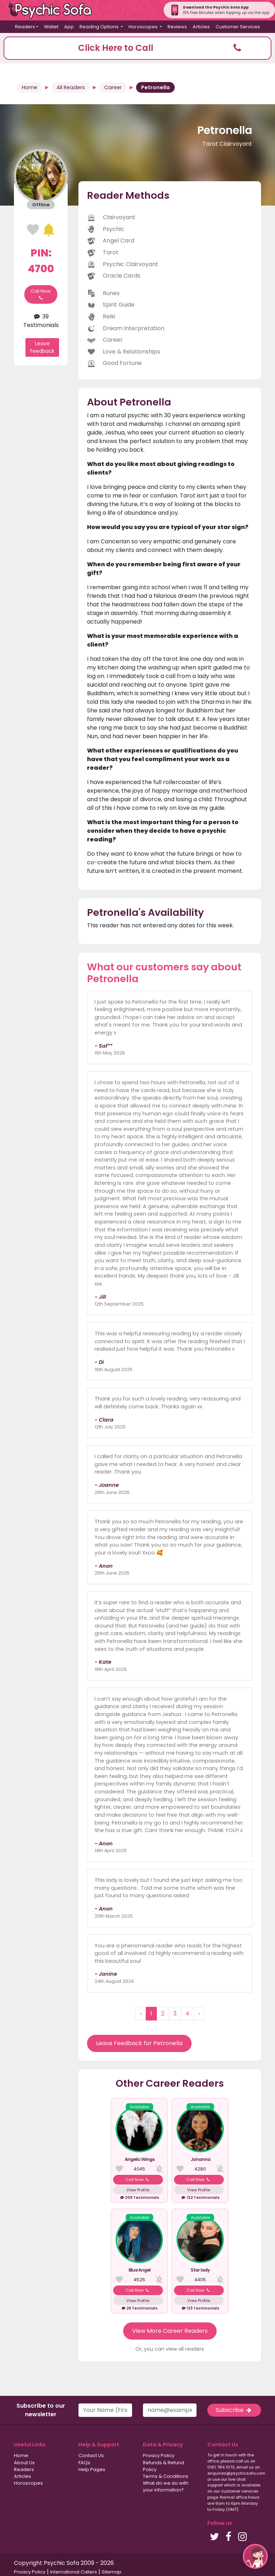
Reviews (177, 27)
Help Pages (91, 2469)
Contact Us (91, 2455)
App (69, 27)
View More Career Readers (170, 2331)
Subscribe (234, 2410)
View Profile (137, 2190)
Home (29, 87)
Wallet (51, 27)
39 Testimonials (41, 320)
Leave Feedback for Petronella (139, 2043)
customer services (240, 2491)
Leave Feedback (42, 347)
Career (113, 87)
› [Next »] (199, 2013)
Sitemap (111, 2572)
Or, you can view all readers (169, 2348)
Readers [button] (25, 27)
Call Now (40, 294)
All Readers (71, 87)
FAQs (84, 2463)
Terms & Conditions (165, 2476)
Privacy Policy (158, 2455)
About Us (24, 2463)
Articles (201, 27)
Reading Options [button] (99, 27)
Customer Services (238, 27)
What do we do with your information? (165, 2486)
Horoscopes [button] (144, 27)
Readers (24, 2469)
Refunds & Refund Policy (163, 2466)
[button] (137, 48)
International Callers (73, 2572)
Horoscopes (28, 2483)
